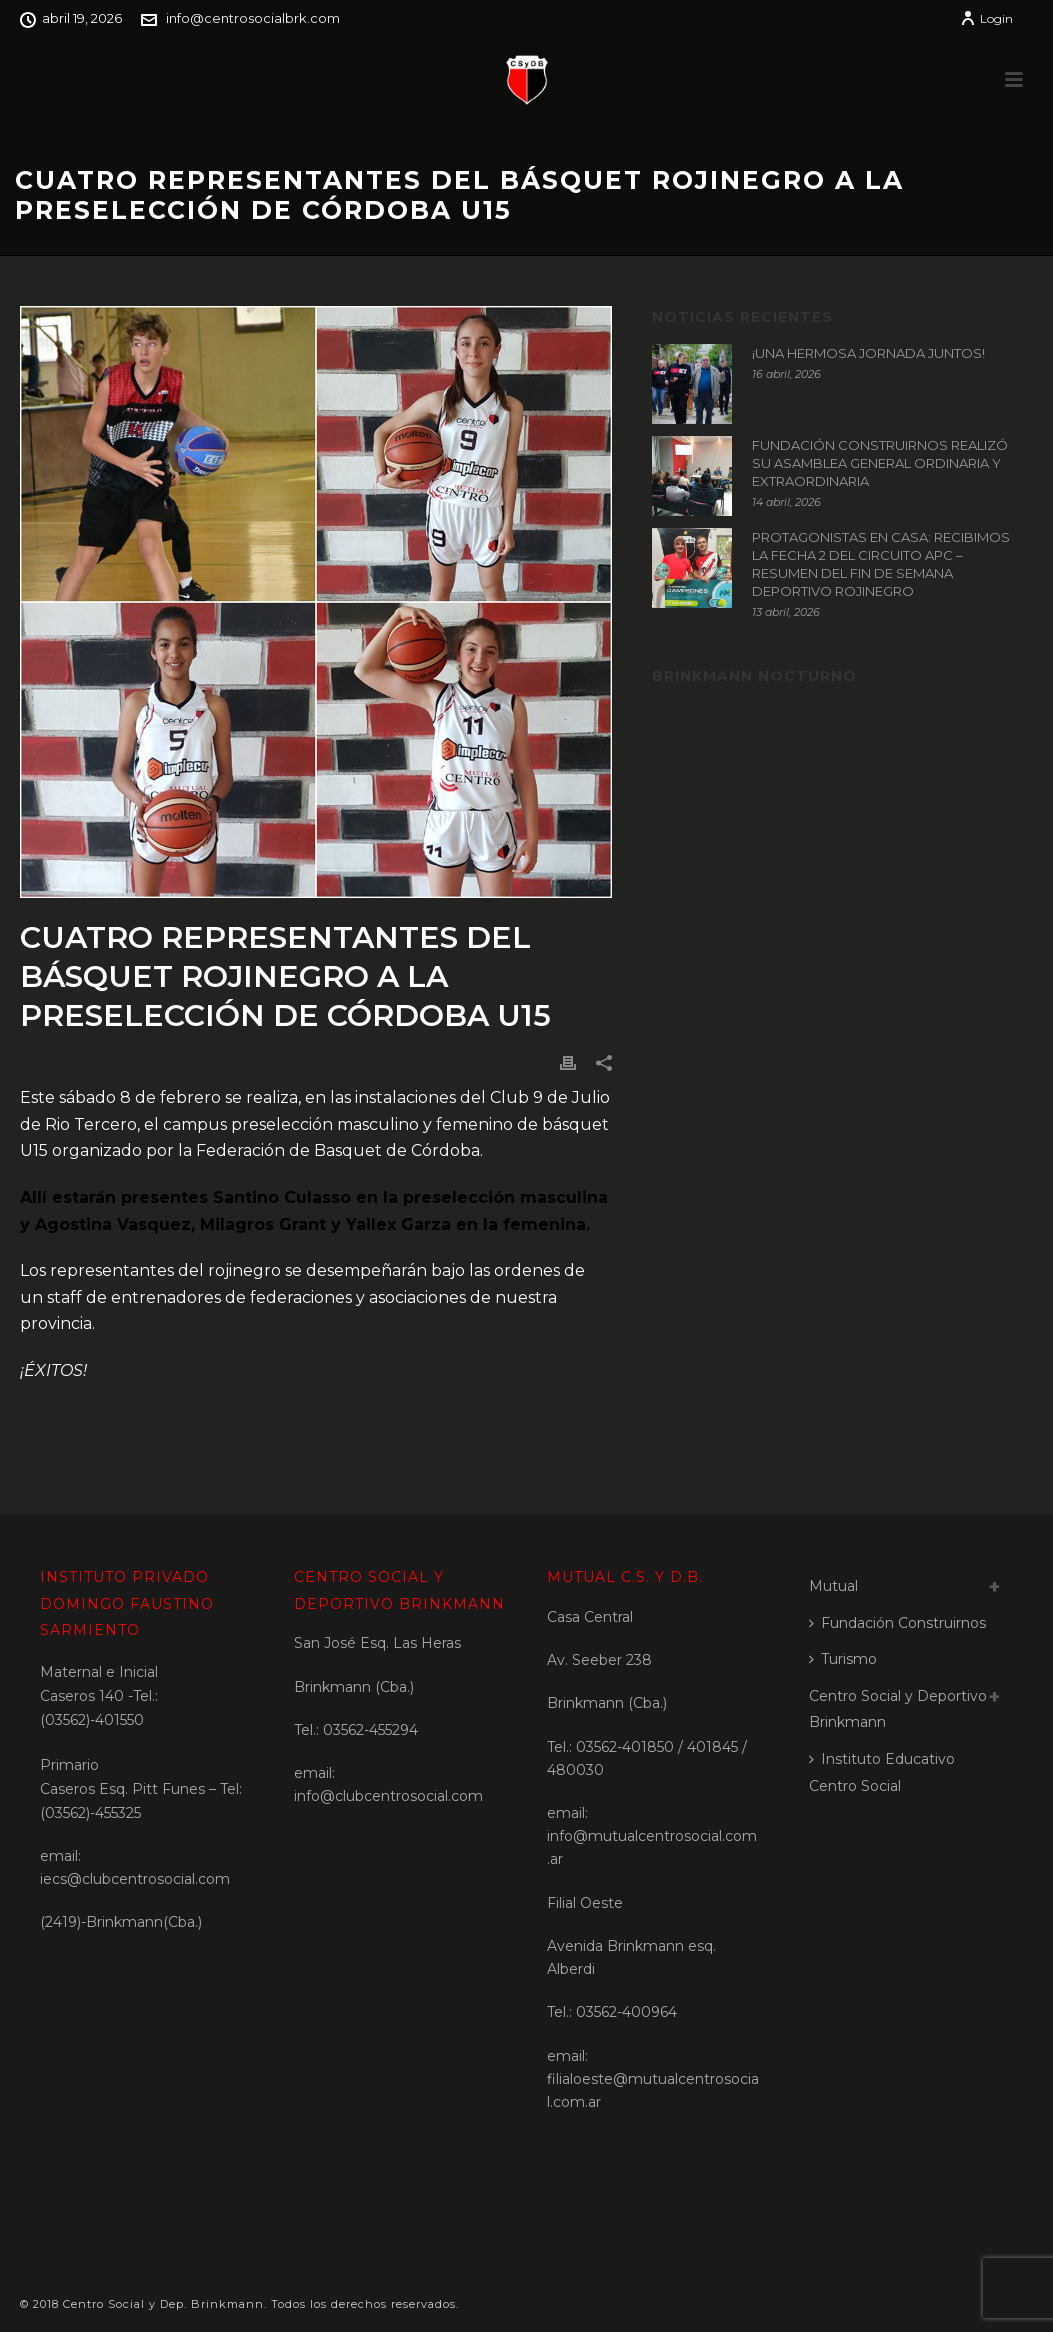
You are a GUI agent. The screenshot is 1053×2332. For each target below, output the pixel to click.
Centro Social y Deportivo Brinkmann (898, 1709)
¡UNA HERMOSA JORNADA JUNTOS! (868, 353)
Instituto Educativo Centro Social (882, 1772)
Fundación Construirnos (897, 1623)
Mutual (833, 1586)
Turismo (843, 1659)
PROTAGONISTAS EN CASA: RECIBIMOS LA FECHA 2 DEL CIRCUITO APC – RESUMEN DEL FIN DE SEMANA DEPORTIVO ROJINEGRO (881, 564)
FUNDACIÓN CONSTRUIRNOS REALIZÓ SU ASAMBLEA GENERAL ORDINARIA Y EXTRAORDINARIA (880, 463)
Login (986, 18)
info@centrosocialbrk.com (253, 18)
